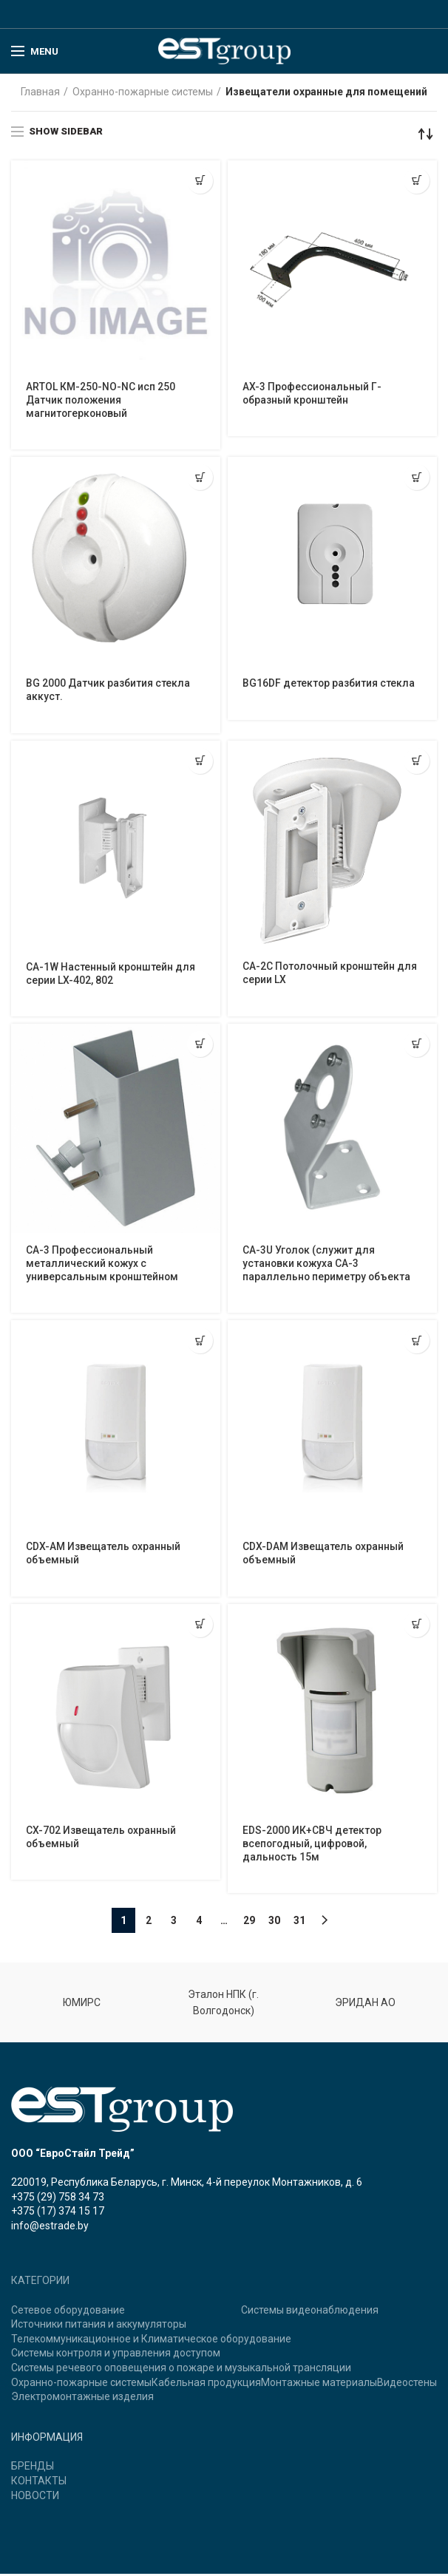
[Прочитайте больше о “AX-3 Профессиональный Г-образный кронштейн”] (417, 181)
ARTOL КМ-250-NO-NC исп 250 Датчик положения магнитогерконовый (100, 400)
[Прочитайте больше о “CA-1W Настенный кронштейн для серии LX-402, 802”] (200, 762)
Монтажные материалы (319, 2384)
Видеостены (407, 2384)
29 (249, 1922)
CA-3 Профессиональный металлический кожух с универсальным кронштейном (103, 1264)
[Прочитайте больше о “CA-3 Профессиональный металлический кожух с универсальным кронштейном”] (200, 1045)
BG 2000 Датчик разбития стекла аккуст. (108, 691)
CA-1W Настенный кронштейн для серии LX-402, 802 (111, 975)
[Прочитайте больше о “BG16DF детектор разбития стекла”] (417, 478)
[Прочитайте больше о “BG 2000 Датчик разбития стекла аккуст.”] (200, 478)
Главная (40, 92)
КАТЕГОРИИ (40, 2282)
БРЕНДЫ (32, 2468)
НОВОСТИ (35, 2498)
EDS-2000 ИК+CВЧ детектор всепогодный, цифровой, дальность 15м (312, 1845)
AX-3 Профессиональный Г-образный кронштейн (312, 394)
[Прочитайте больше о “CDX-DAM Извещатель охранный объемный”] (417, 1342)
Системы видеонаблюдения (310, 2312)
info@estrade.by (50, 2228)
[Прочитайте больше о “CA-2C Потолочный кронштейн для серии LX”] (417, 762)
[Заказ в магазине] (426, 134)
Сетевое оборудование (68, 2312)
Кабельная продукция (206, 2384)
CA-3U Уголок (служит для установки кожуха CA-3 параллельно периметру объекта (327, 1264)
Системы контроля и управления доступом (115, 2356)
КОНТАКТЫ (39, 2483)
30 (274, 1922)
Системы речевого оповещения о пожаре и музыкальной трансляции (181, 2370)
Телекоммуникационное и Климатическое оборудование (151, 2341)
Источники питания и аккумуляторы (98, 2326)
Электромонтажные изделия (82, 2399)
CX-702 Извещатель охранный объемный (101, 1839)
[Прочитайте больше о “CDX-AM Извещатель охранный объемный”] (200, 1342)
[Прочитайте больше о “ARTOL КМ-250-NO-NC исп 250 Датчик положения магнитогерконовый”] (200, 181)
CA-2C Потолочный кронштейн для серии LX (331, 974)
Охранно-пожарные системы (142, 92)
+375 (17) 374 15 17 (57, 2213)
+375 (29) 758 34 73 (57, 2199)
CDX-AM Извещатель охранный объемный (104, 1555)
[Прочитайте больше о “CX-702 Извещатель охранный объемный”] (200, 1626)
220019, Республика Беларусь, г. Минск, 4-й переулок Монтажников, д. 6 (186, 2184)
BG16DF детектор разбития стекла (328, 684)
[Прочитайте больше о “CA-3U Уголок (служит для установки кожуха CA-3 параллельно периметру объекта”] (417, 1045)
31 (299, 1922)
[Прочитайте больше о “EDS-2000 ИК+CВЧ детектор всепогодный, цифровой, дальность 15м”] (417, 1626)
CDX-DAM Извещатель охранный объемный (323, 1555)
